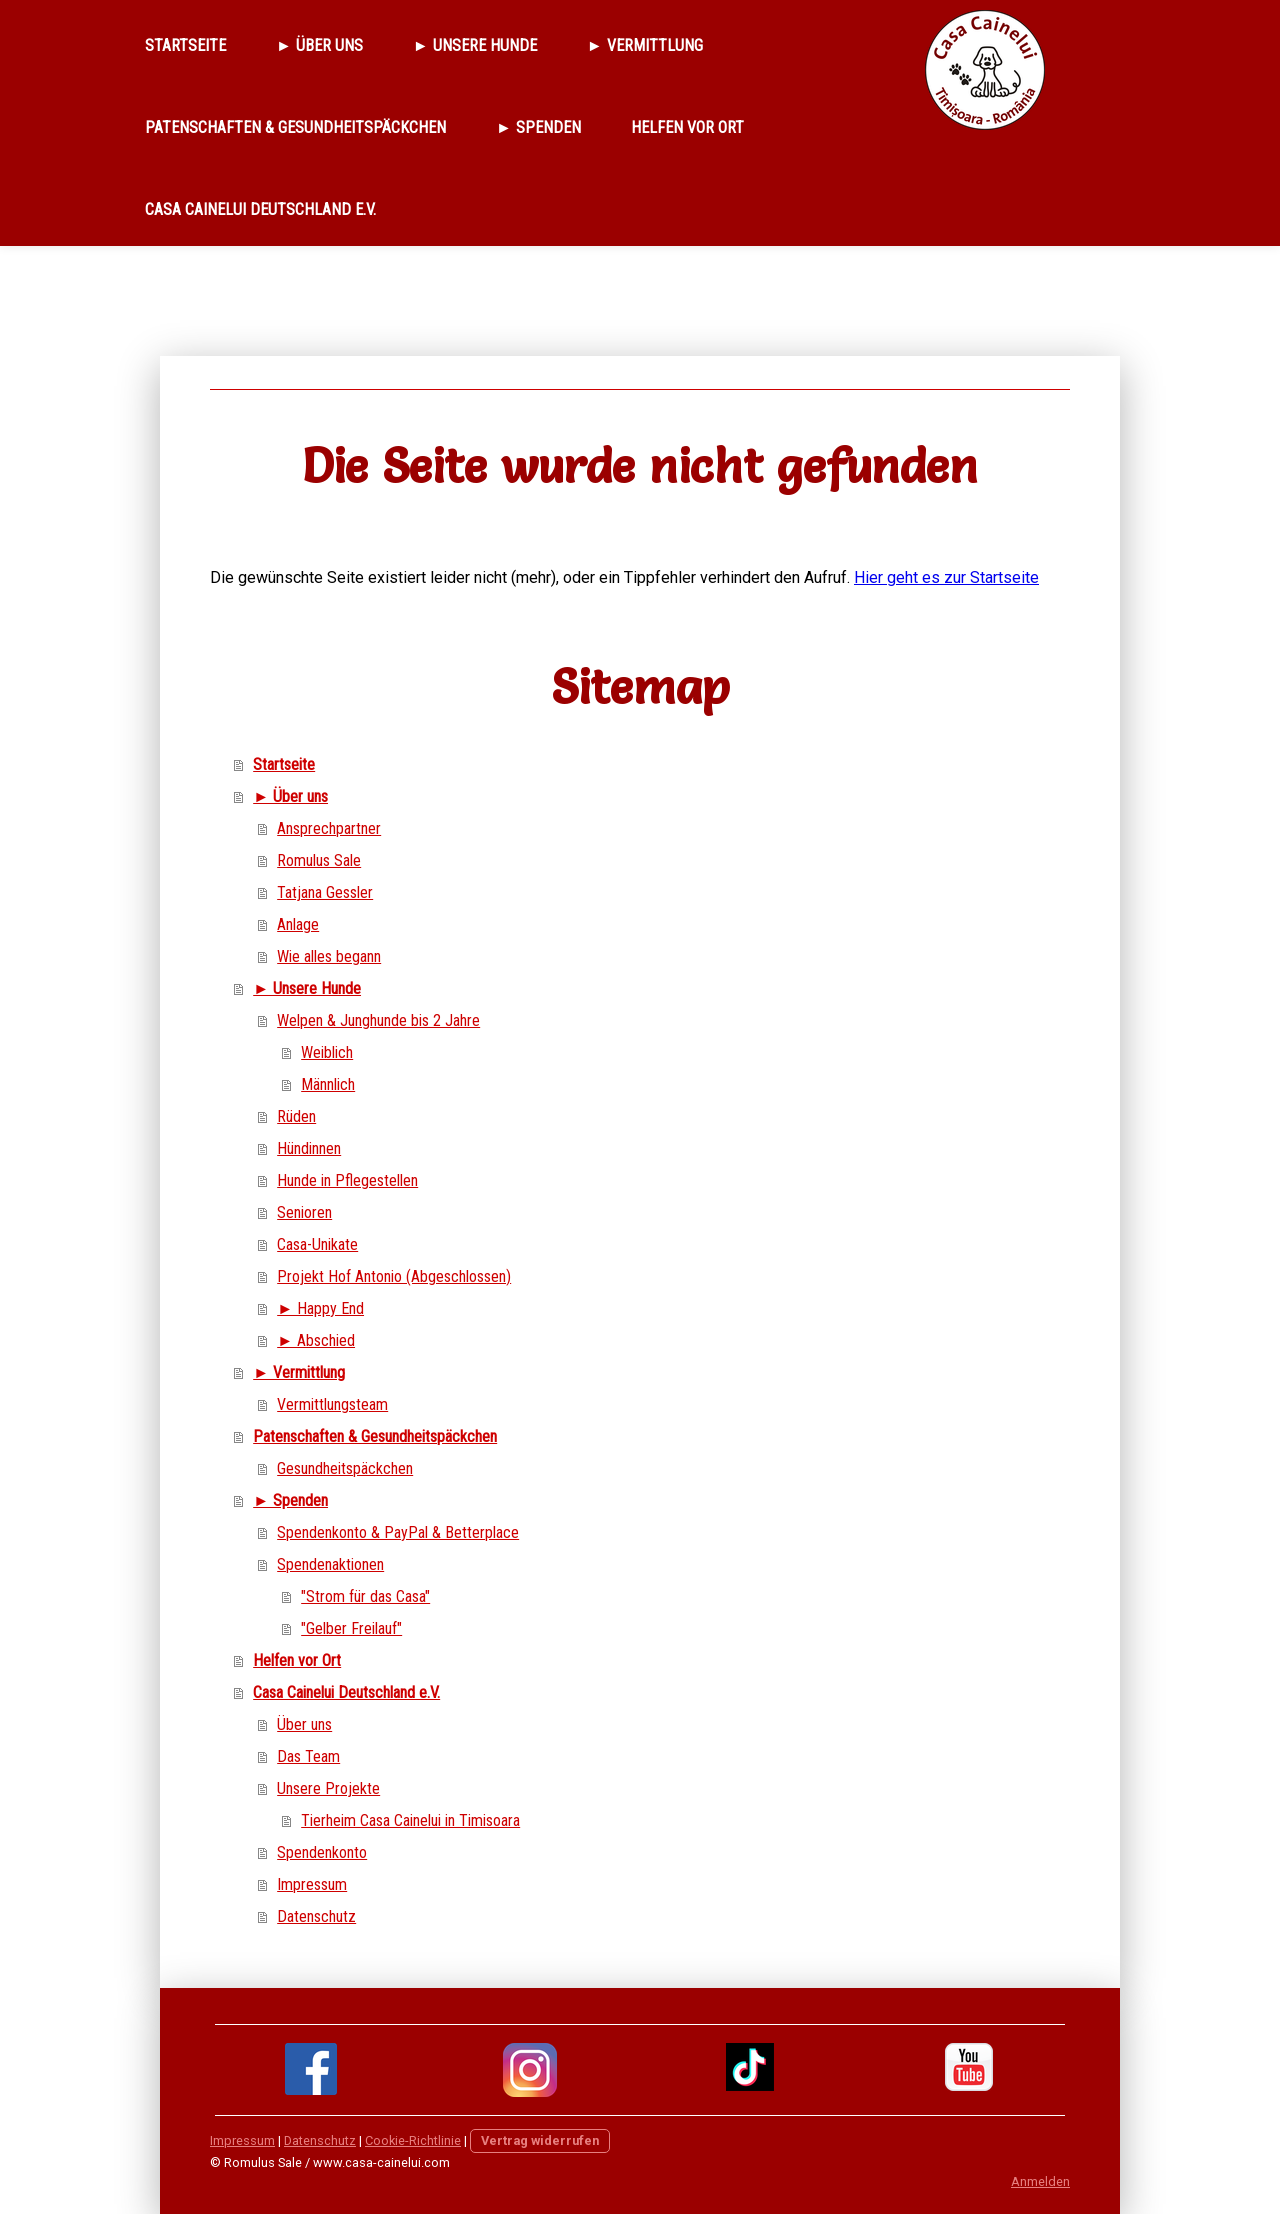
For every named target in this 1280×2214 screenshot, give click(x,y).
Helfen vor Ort (687, 127)
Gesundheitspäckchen (345, 1468)
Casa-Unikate (317, 1244)
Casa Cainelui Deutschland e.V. (260, 209)
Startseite (185, 45)
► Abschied (316, 1340)
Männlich (328, 1084)
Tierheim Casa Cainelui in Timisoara (410, 1820)
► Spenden (538, 127)
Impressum (312, 1884)
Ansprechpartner (329, 828)
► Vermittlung (645, 45)
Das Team (308, 1756)
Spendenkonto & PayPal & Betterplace (398, 1532)
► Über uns (319, 45)
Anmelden (1040, 2181)
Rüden (296, 1116)
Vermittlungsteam (332, 1404)
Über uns (304, 1724)
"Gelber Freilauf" (351, 1628)
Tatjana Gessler (325, 892)
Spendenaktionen (330, 1564)
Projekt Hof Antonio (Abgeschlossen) (394, 1276)
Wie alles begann (329, 956)
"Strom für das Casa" (365, 1596)
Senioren (304, 1212)
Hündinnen (309, 1148)
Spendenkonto (322, 1852)
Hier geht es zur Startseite (946, 577)
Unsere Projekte (328, 1788)
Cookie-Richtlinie (413, 2140)
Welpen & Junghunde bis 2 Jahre (378, 1020)
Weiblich (327, 1052)
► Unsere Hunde (475, 45)
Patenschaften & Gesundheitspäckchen (295, 127)
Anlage (298, 924)
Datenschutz (316, 1916)
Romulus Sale (319, 860)
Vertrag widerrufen (540, 2140)
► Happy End (320, 1308)
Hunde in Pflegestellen (347, 1180)
